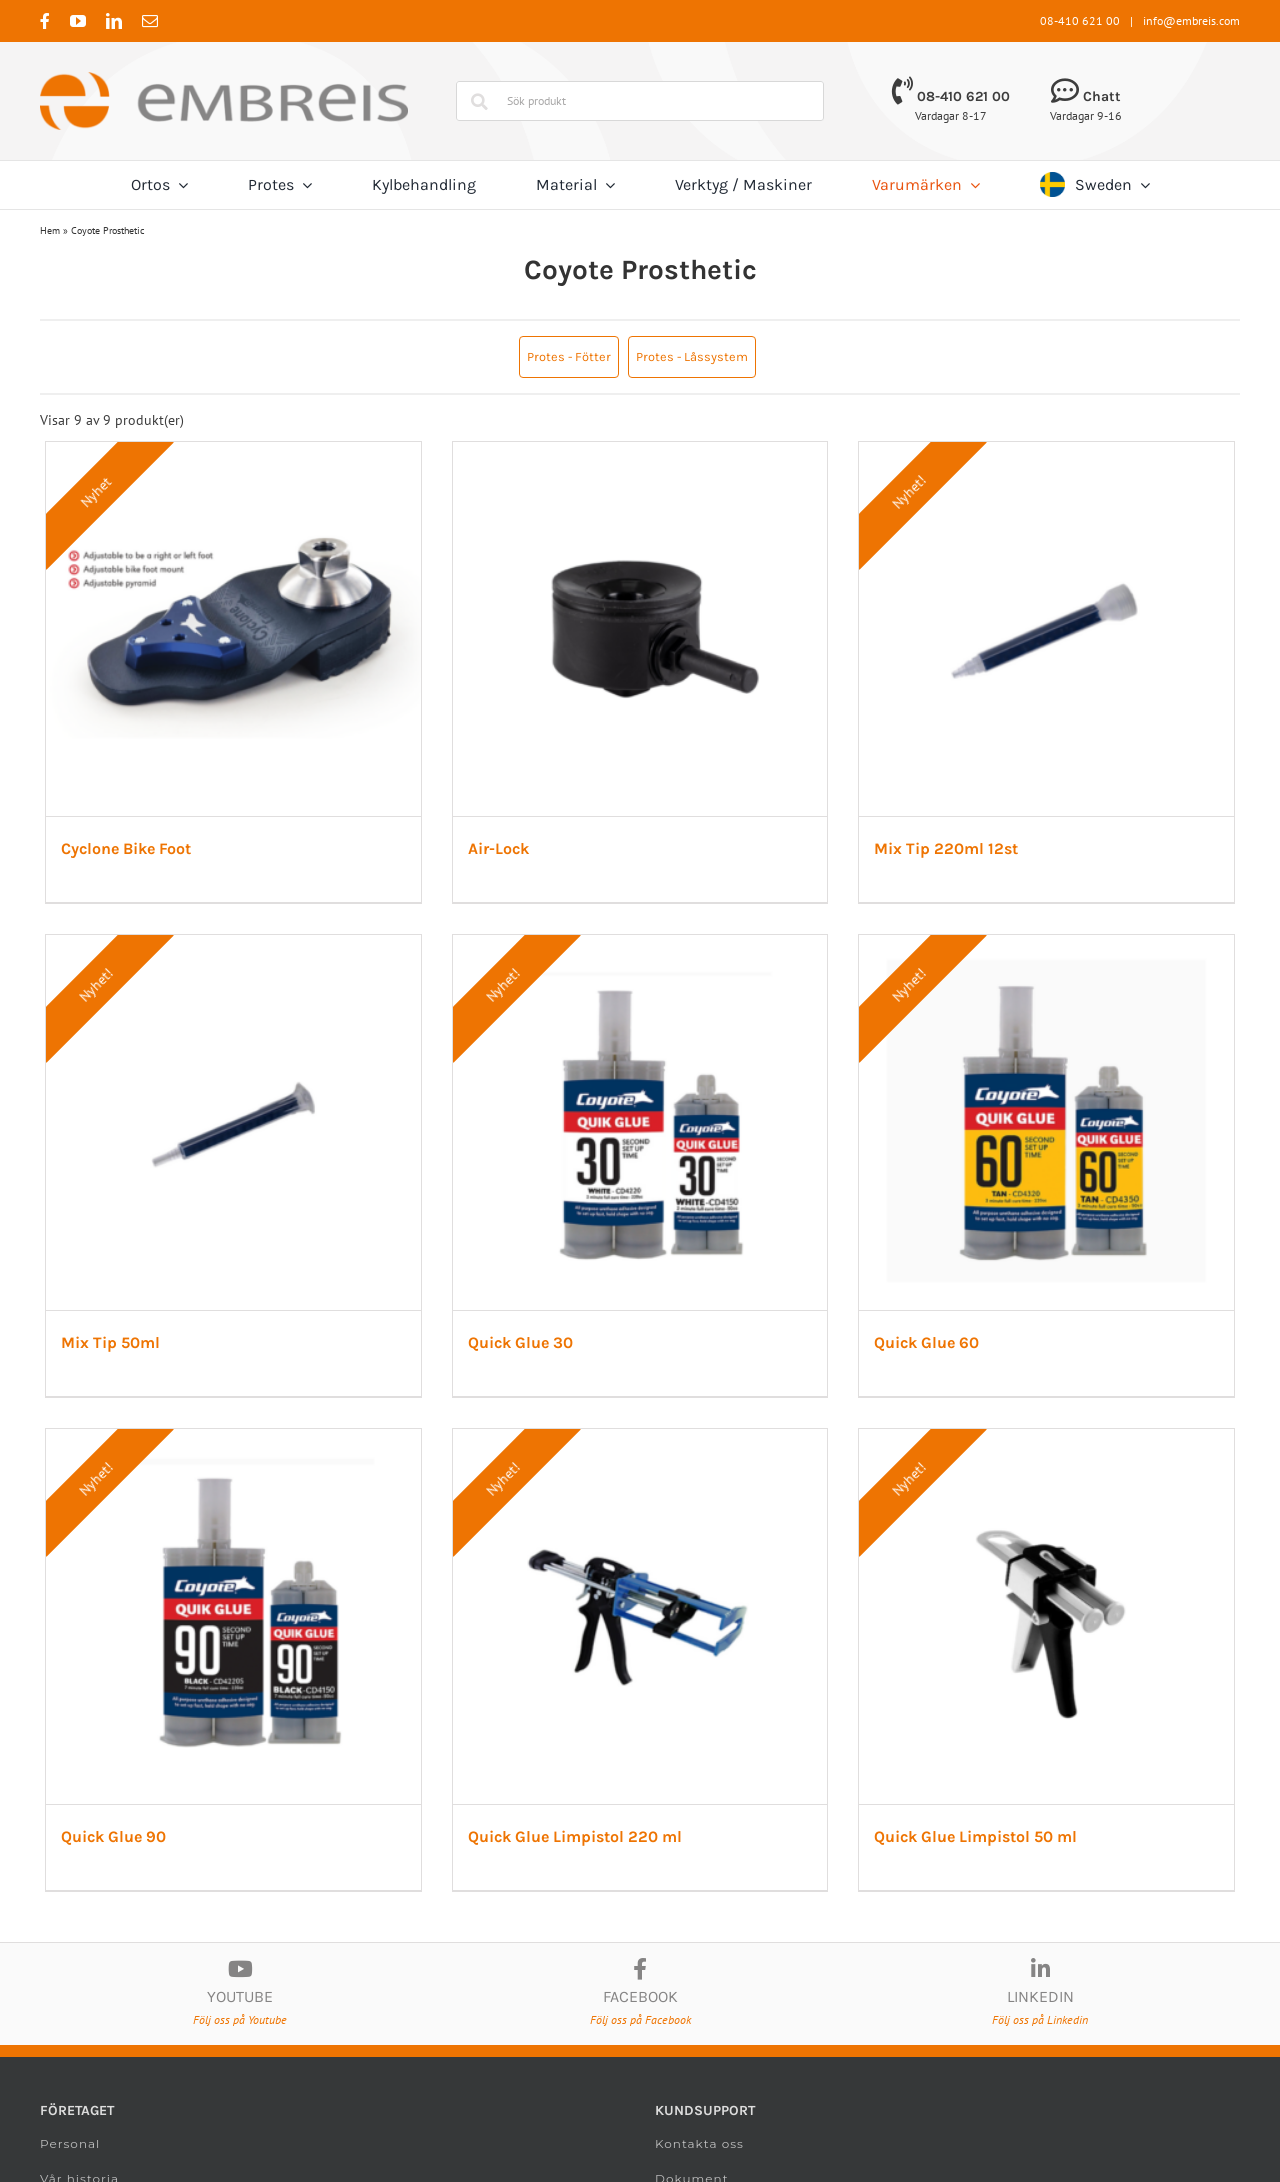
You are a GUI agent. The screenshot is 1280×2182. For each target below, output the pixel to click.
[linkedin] (114, 21)
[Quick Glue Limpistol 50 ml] (1033, 1428)
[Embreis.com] (224, 79)
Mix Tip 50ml (110, 1331)
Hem (50, 230)
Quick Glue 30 (514, 1331)
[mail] (150, 21)
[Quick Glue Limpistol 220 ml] (632, 1428)
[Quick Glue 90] (231, 1428)
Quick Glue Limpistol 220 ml (569, 1819)
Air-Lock (492, 843)
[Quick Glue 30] (632, 940)
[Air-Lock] (632, 452)
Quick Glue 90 (113, 1819)
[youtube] (78, 21)
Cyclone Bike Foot (126, 843)
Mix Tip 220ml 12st (935, 843)
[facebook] (45, 21)
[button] (569, 357)
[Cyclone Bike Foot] (231, 452)
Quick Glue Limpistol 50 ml (964, 1819)
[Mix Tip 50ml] (231, 940)
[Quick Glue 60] (1033, 940)
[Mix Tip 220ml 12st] (1033, 452)
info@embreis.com (1191, 20)
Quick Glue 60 (915, 1331)
